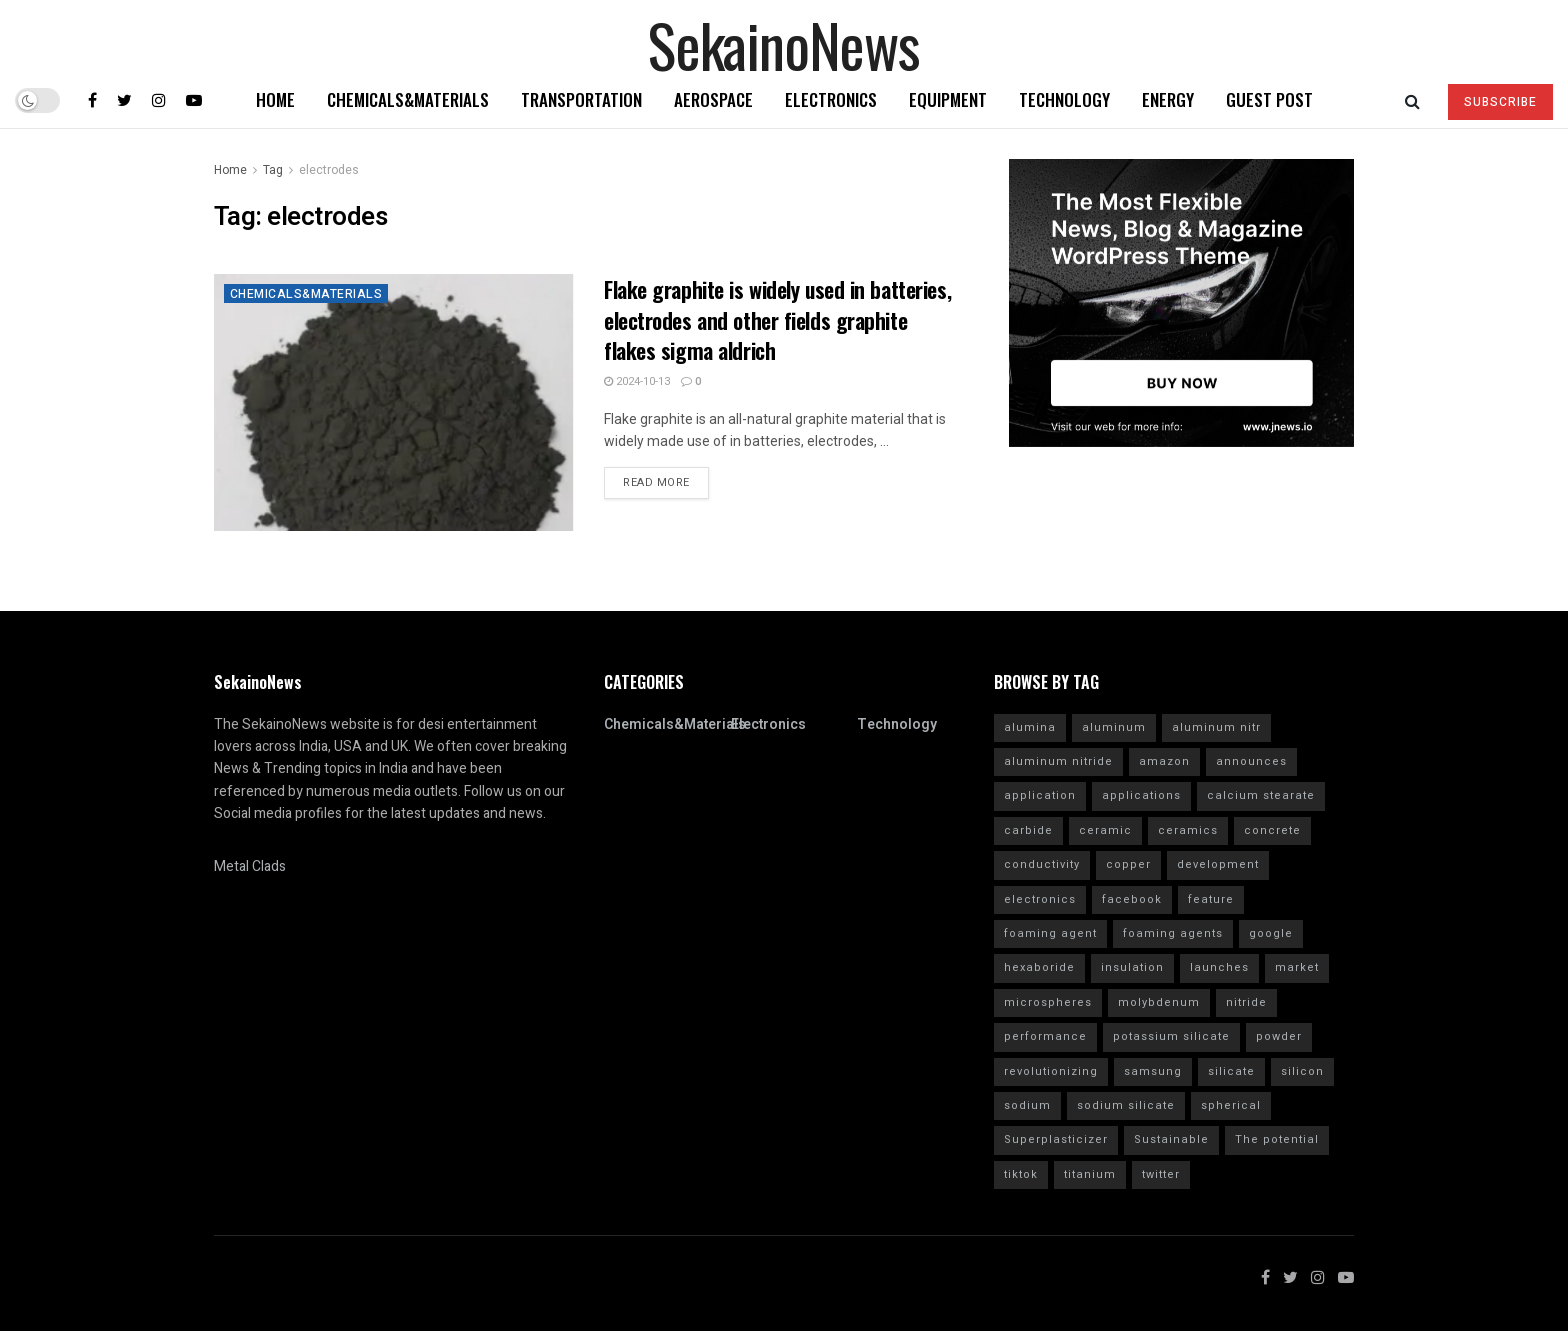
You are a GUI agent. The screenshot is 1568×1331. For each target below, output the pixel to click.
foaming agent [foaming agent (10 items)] (1050, 933)
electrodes (329, 170)
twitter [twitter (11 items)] (1161, 1174)
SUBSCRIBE (1500, 102)
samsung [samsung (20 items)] (1153, 1071)
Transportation (581, 99)
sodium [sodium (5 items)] (1027, 1105)
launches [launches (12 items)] (1219, 967)
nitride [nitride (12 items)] (1246, 1002)
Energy (1168, 99)
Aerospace (713, 99)
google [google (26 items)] (1271, 933)
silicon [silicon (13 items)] (1302, 1071)
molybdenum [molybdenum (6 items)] (1159, 1002)
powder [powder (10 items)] (1279, 1036)
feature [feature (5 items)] (1211, 899)
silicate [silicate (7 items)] (1231, 1071)
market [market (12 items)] (1297, 967)
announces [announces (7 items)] (1251, 761)
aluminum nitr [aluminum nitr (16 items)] (1216, 727)
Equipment (948, 99)
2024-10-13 (637, 381)
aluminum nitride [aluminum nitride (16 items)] (1058, 761)
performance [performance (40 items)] (1045, 1036)
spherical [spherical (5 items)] (1231, 1105)
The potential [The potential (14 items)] (1277, 1139)
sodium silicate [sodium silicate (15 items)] (1126, 1105)
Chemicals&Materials (408, 99)
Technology (1064, 99)
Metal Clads (250, 866)
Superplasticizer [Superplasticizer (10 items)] (1056, 1139)
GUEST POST (1269, 99)
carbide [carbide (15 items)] (1028, 830)
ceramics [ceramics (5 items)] (1188, 830)
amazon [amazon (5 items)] (1164, 761)
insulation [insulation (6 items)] (1132, 967)
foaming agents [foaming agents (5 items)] (1173, 933)
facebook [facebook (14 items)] (1132, 899)
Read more (656, 482)
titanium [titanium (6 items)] (1090, 1174)
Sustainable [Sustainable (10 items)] (1171, 1139)
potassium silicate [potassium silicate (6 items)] (1171, 1036)
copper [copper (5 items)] (1128, 864)
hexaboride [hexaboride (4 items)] (1039, 967)
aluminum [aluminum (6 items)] (1114, 727)
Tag (273, 170)
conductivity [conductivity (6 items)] (1042, 864)
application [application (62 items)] (1040, 795)
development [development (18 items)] (1218, 864)
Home (275, 99)
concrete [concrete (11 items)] (1272, 830)
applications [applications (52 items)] (1141, 795)
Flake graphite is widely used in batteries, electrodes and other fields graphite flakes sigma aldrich (777, 320)
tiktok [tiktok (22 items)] (1021, 1174)
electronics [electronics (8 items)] (1040, 899)
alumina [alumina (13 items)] (1030, 727)
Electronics (831, 99)
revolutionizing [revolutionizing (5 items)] (1051, 1071)
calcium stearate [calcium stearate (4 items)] (1261, 795)
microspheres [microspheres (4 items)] (1048, 1002)
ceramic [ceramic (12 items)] (1105, 830)
